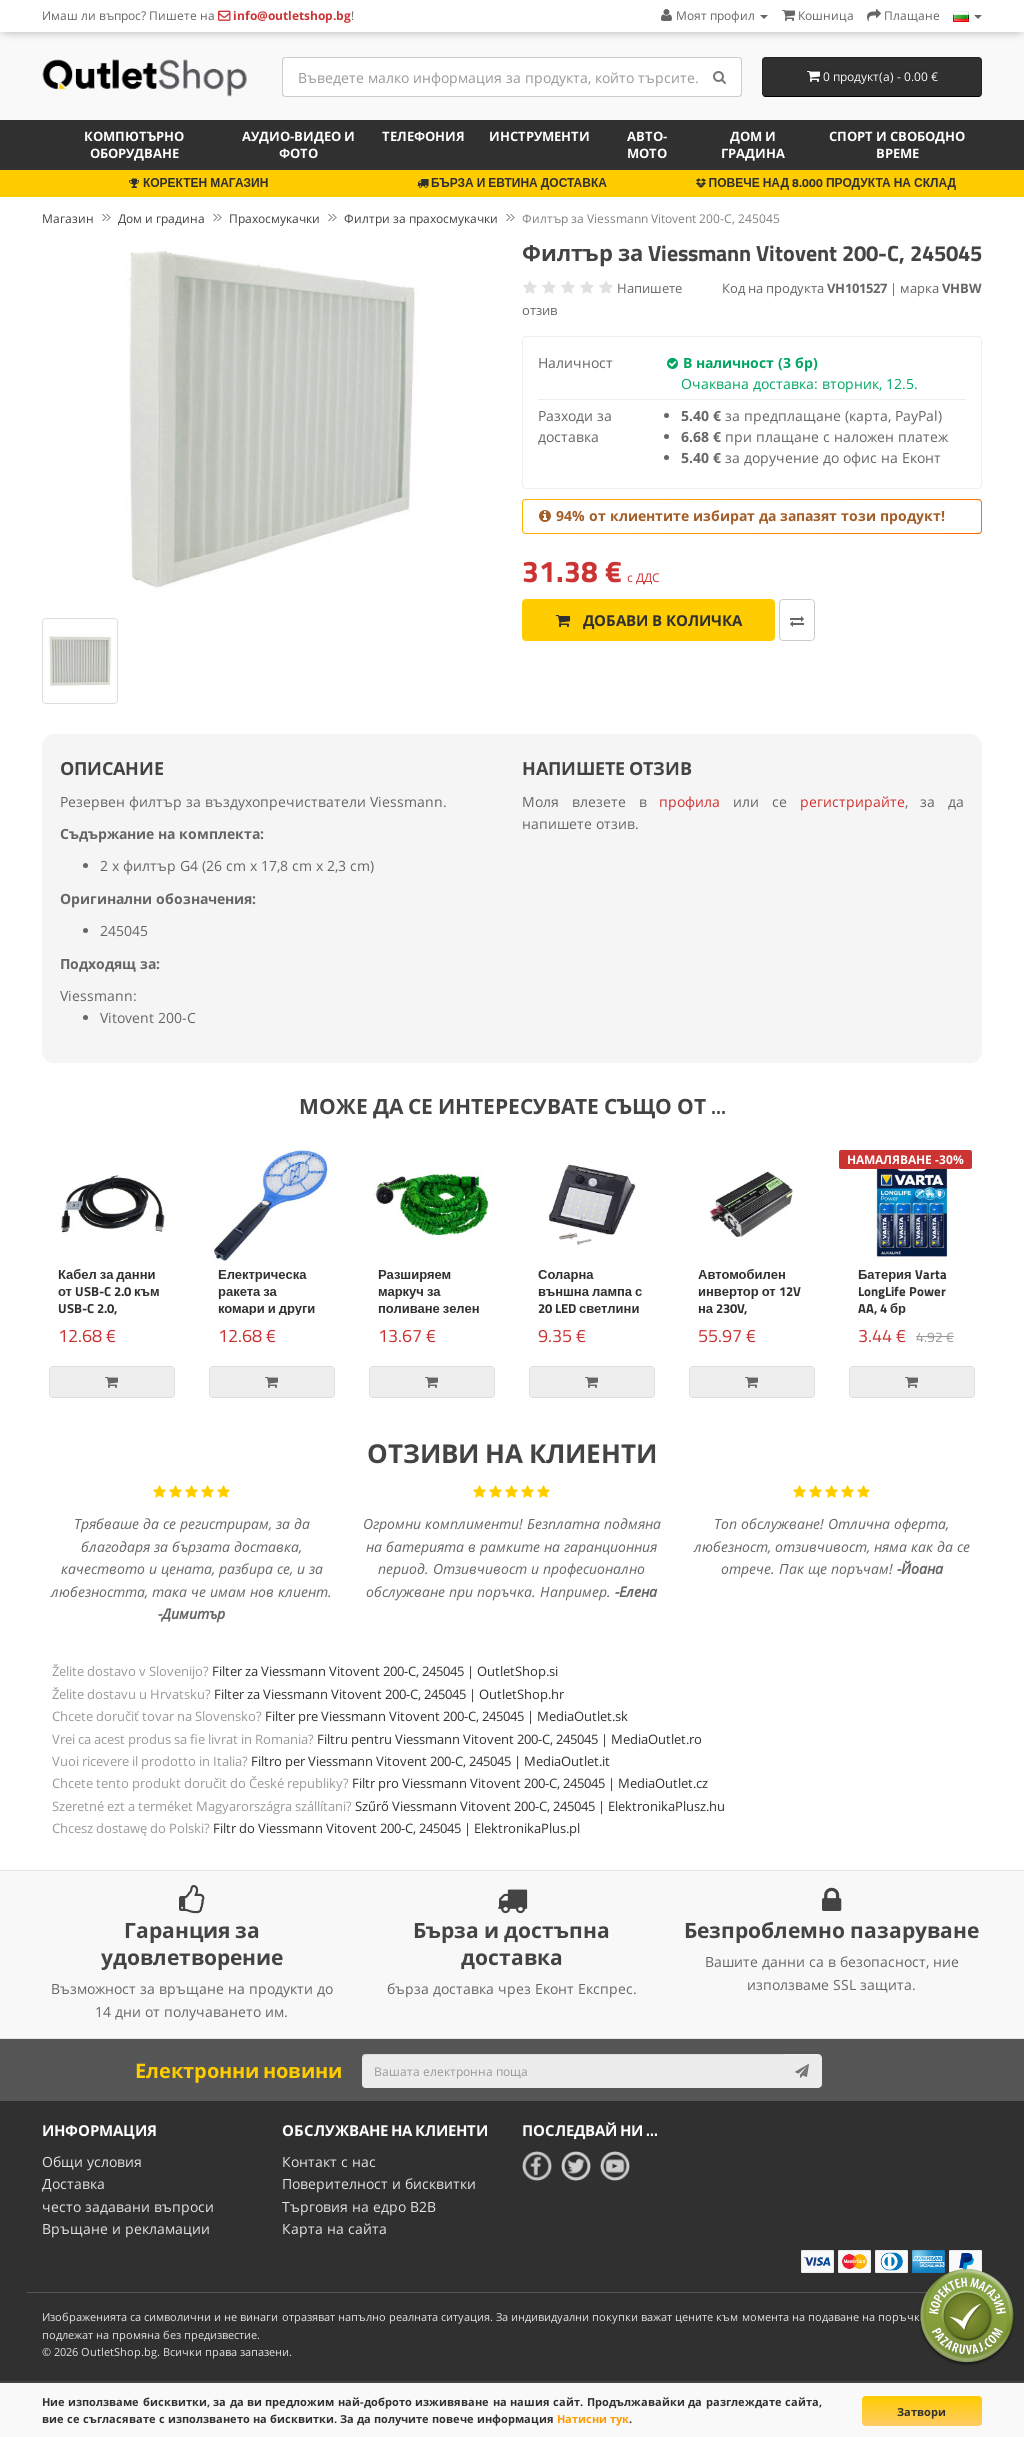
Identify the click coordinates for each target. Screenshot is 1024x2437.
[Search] (719, 77)
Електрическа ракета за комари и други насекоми (266, 1299)
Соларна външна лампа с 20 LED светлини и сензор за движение (590, 1308)
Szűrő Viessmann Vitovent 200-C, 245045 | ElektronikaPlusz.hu (540, 1806)
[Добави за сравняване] (797, 620)
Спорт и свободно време (897, 144)
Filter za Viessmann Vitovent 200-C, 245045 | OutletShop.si (385, 1671)
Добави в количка (649, 620)
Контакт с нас (329, 2161)
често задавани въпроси (128, 2206)
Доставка (73, 2183)
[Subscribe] (802, 2071)
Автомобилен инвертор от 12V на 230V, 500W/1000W (749, 1299)
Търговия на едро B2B (359, 2206)
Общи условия (92, 2161)
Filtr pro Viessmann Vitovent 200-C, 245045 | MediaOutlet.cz (530, 1783)
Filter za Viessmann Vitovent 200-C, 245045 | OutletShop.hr (389, 1694)
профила (689, 801)
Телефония (423, 136)
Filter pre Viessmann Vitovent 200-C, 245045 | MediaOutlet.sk (446, 1716)
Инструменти (539, 136)
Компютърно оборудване (134, 144)
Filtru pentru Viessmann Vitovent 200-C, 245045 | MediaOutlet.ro (509, 1739)
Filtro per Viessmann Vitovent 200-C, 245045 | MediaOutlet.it (430, 1761)
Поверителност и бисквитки (379, 2183)
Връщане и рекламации (126, 2228)
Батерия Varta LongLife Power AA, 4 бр (902, 1291)
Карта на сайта (334, 2228)
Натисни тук (593, 2418)
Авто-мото (647, 144)
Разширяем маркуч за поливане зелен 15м (429, 1299)
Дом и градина (753, 144)
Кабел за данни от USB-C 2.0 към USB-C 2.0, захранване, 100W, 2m (109, 1308)
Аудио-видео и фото (298, 144)
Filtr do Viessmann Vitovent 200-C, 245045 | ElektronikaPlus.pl (396, 1828)
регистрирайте (852, 801)
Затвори (921, 2411)
